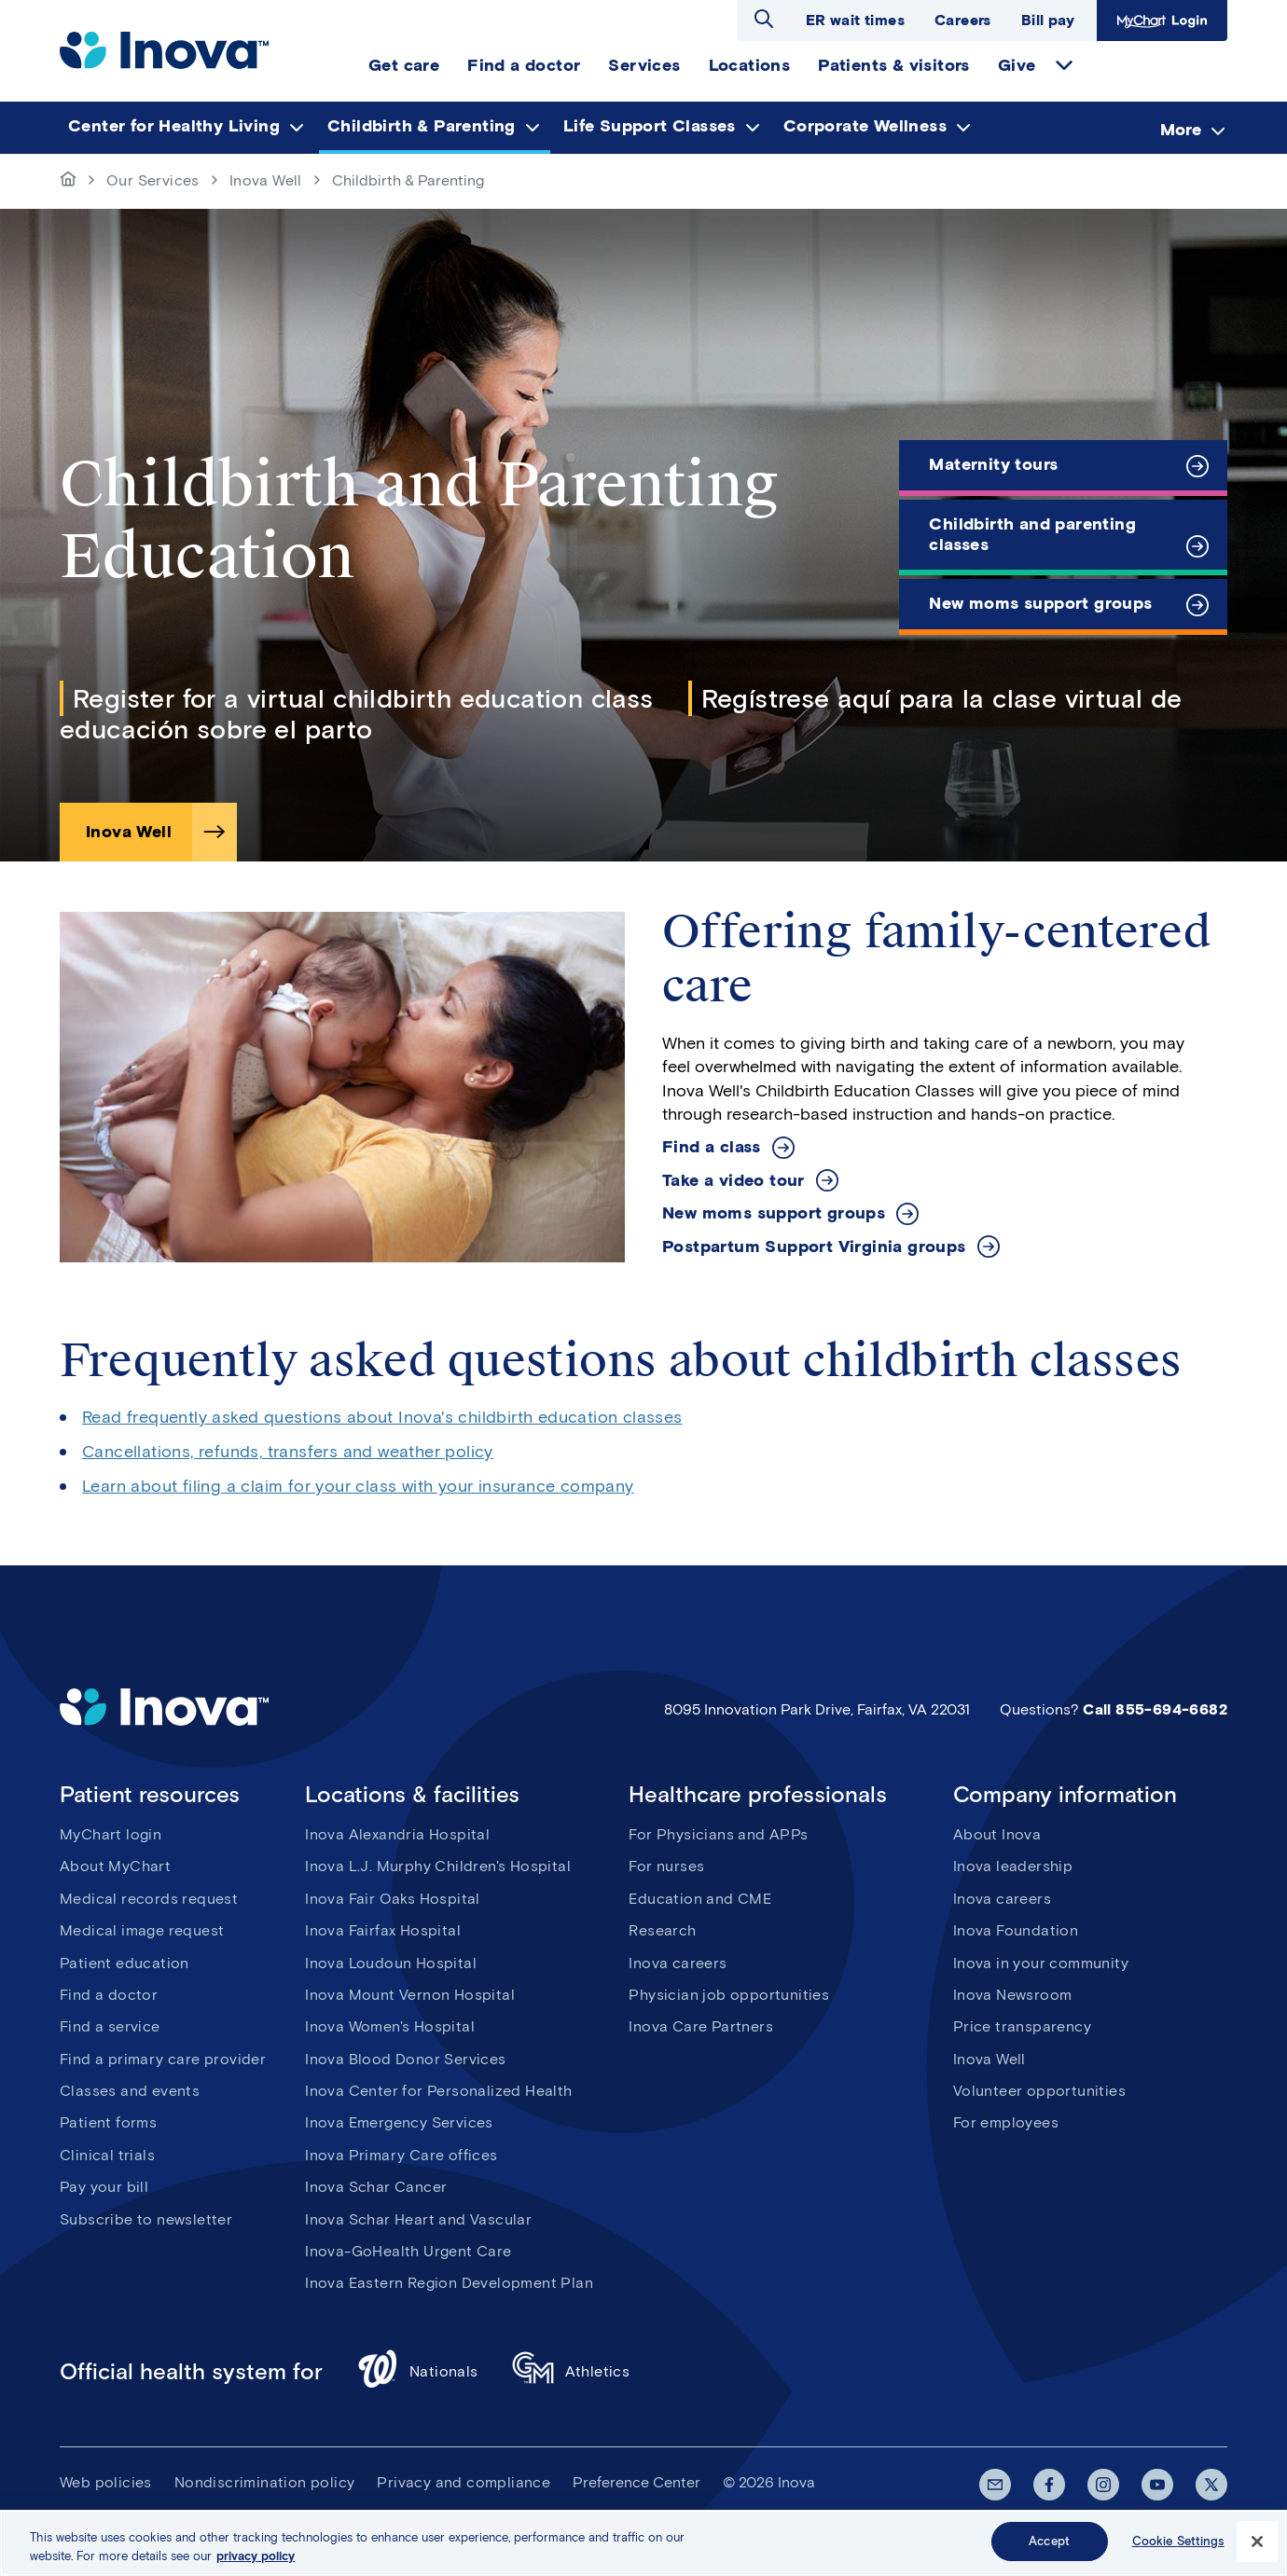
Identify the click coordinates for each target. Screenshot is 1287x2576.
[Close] (1257, 2547)
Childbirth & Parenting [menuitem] (421, 126)
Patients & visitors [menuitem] (894, 65)
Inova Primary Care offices (401, 2155)
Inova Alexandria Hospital (397, 1834)
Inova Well (265, 180)
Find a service (110, 2026)
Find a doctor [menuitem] (523, 65)
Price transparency (1022, 2026)
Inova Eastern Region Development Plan (449, 2283)
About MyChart (115, 1866)
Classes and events (130, 2091)
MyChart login (110, 1834)
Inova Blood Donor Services (405, 2059)
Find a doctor (109, 1995)
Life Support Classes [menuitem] (649, 126)
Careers (962, 20)
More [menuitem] (1180, 128)
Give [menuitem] (1017, 65)
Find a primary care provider (163, 2059)
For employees (1006, 2122)
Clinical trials (107, 2155)
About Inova (997, 1834)
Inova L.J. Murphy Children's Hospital (438, 1866)
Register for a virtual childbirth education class (363, 698)
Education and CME (700, 1899)
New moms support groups (1040, 603)
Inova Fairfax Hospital (383, 1930)
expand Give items (1064, 65)
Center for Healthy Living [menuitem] (174, 126)
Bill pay (1047, 20)
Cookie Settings (1178, 2548)
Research (662, 1930)
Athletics (571, 2371)
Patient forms (108, 2122)
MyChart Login (1162, 20)
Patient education (124, 1963)
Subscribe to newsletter (146, 2219)
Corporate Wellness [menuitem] (865, 126)
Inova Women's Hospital (390, 2026)
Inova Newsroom (1012, 1995)
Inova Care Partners (701, 2026)
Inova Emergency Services (399, 2122)
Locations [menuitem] (750, 65)
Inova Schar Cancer (376, 2187)
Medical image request (142, 1930)
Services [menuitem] (644, 65)
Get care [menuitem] (403, 65)
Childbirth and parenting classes (1032, 534)
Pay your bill (104, 2187)
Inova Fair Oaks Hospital (392, 1899)
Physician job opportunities (729, 1995)
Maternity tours (993, 464)
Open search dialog (763, 18)
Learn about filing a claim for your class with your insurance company (358, 1486)
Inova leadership (1012, 1866)
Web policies (106, 2482)
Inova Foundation (1015, 1930)
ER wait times (855, 20)
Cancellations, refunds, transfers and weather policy (287, 1451)
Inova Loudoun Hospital (391, 1963)
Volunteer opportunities (1039, 2091)
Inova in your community (1040, 1963)
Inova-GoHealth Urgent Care (408, 2251)
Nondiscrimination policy (264, 2482)
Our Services (153, 180)
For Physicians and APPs (718, 1834)
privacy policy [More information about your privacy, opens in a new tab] (255, 2562)
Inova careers (678, 1963)
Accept (1049, 2548)
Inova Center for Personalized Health (438, 2091)
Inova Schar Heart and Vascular (418, 2219)
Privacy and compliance (463, 2482)
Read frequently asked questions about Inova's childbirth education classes (382, 1417)
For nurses (666, 1866)
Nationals (417, 2371)
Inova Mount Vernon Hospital (410, 1995)
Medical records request (149, 1899)
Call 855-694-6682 (1155, 1709)
